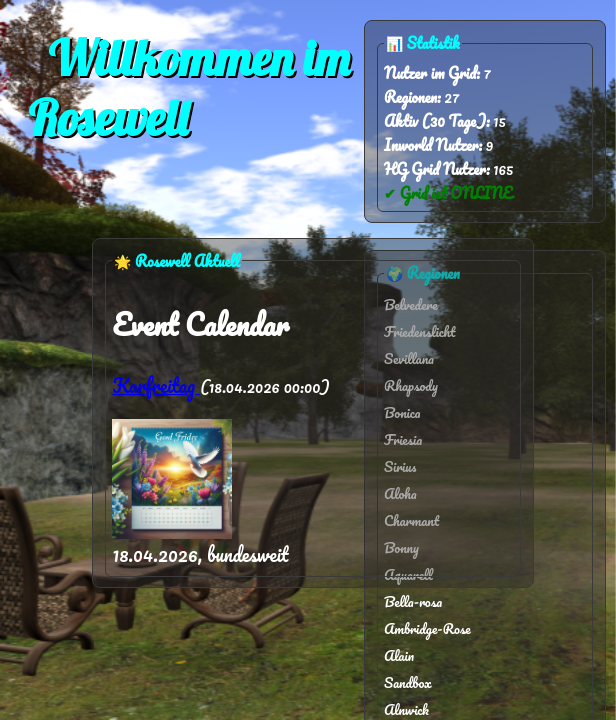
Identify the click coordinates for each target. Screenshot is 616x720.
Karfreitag (156, 385)
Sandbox (408, 682)
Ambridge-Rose (427, 628)
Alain (399, 655)
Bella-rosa (413, 601)
